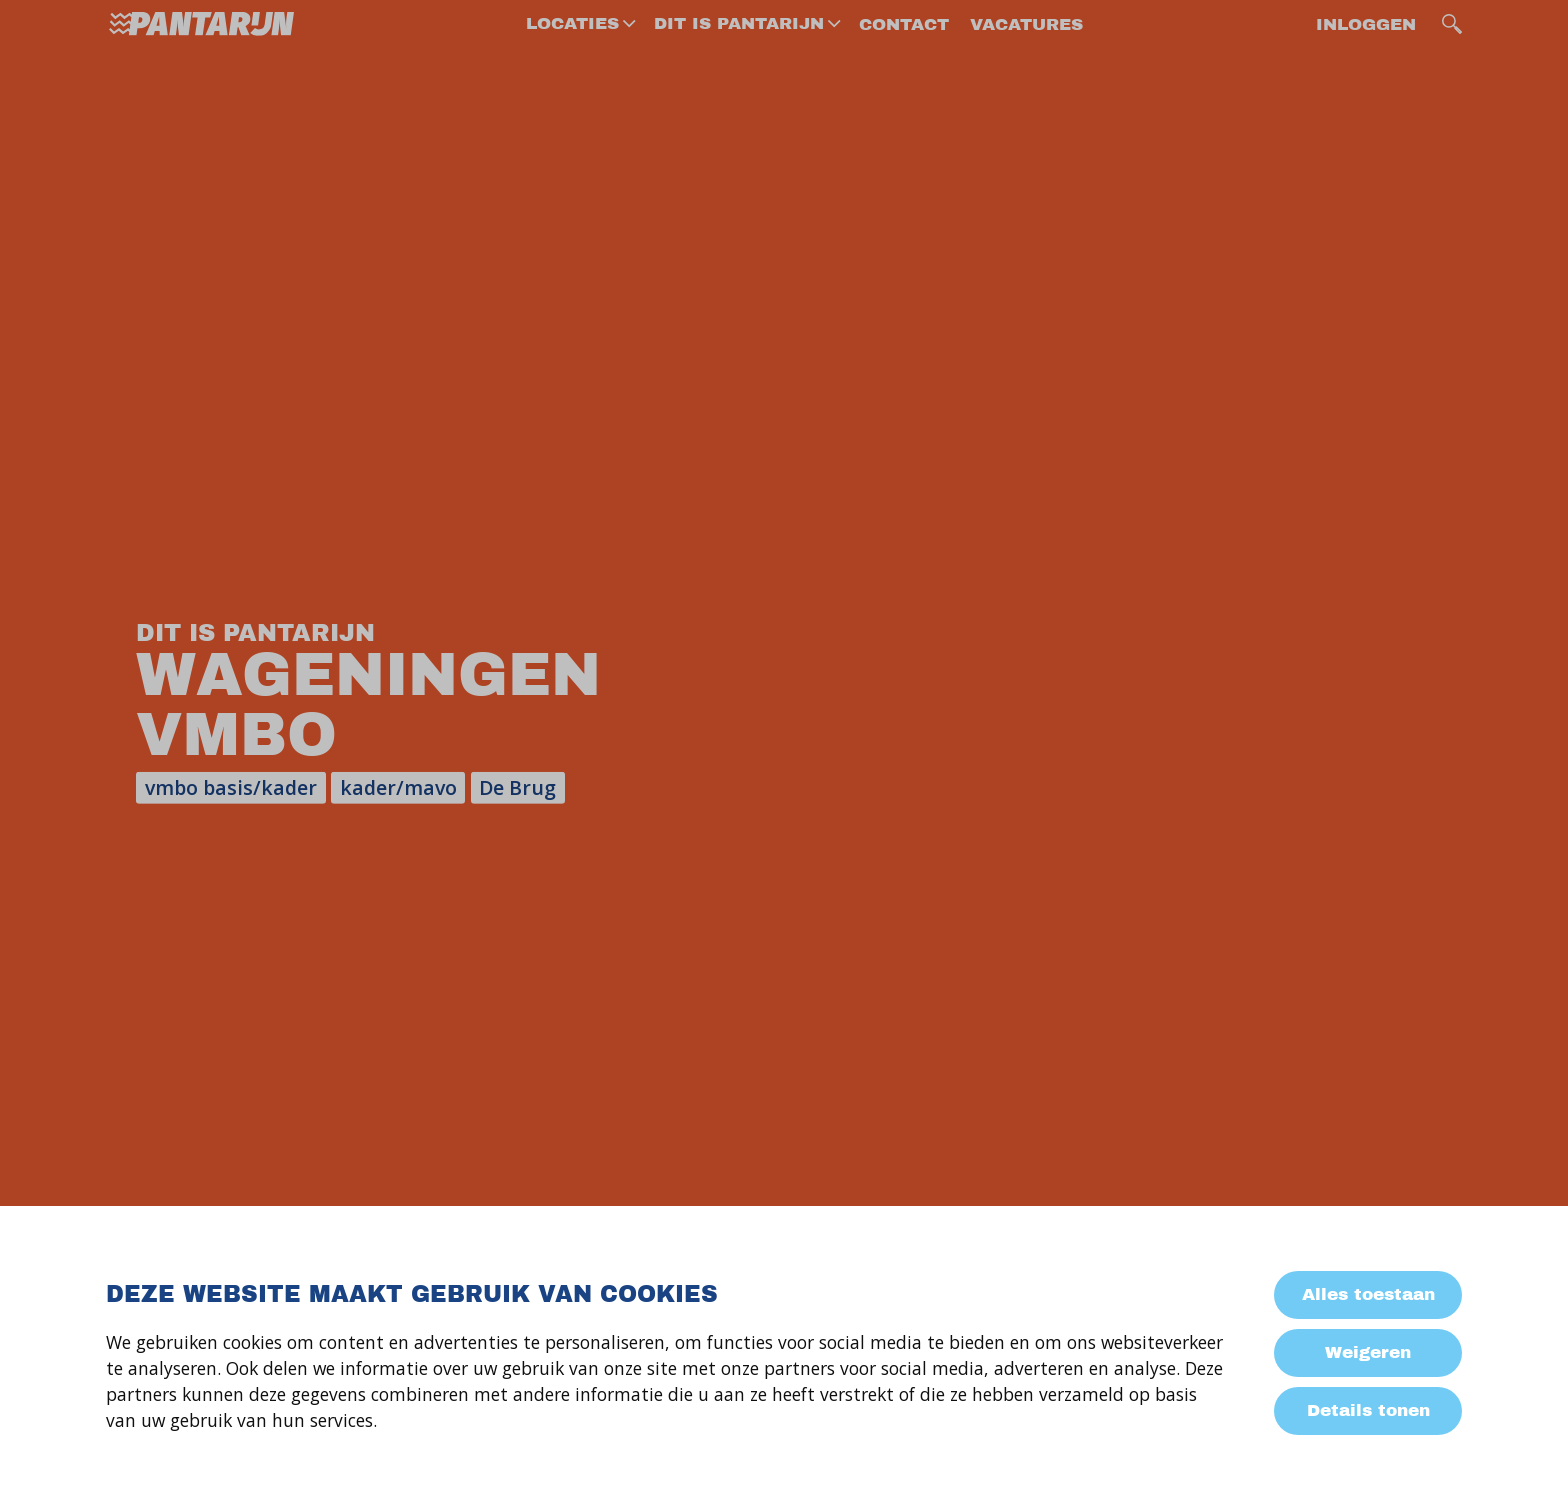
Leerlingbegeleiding (200, 776)
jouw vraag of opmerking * (652, 1067)
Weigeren (1368, 1352)
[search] (1452, 49)
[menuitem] (579, 49)
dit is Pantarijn (739, 48)
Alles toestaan (1368, 1294)
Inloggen (1366, 49)
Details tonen (1368, 1410)
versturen (596, 1160)
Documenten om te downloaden (196, 909)
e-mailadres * (598, 920)
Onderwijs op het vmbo (215, 656)
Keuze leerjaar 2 (184, 451)
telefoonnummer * (619, 995)
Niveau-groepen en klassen (194, 524)
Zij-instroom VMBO (196, 391)
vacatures (1026, 49)
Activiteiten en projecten (224, 716)
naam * (573, 845)
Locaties (572, 48)
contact (904, 49)
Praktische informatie (210, 836)
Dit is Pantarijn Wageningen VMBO (195, 258)
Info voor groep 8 (187, 331)
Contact (145, 981)
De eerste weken (186, 597)
